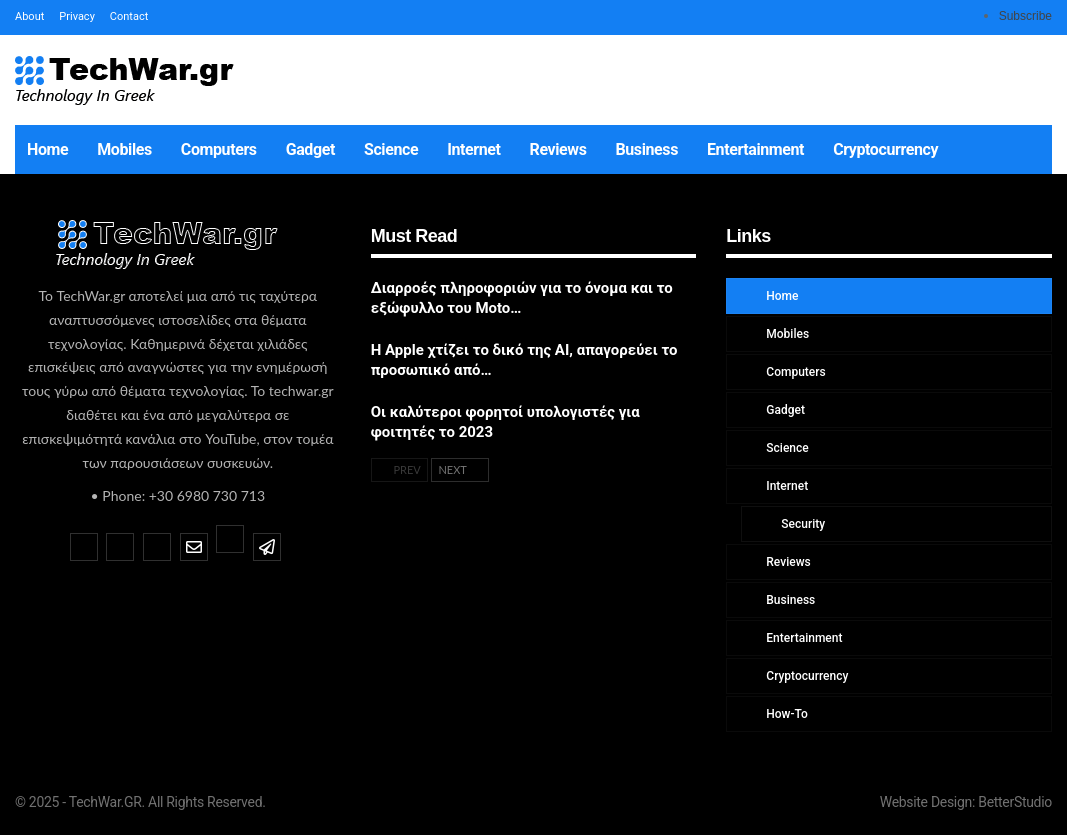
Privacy (77, 16)
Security (801, 524)
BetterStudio (1015, 802)
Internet (473, 149)
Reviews (558, 149)
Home (47, 149)
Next (460, 469)
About (29, 16)
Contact (129, 16)
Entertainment (755, 149)
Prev (399, 469)
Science (391, 149)
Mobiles (124, 149)
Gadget (310, 149)
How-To (785, 714)
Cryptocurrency (885, 149)
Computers (219, 149)
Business (647, 149)
